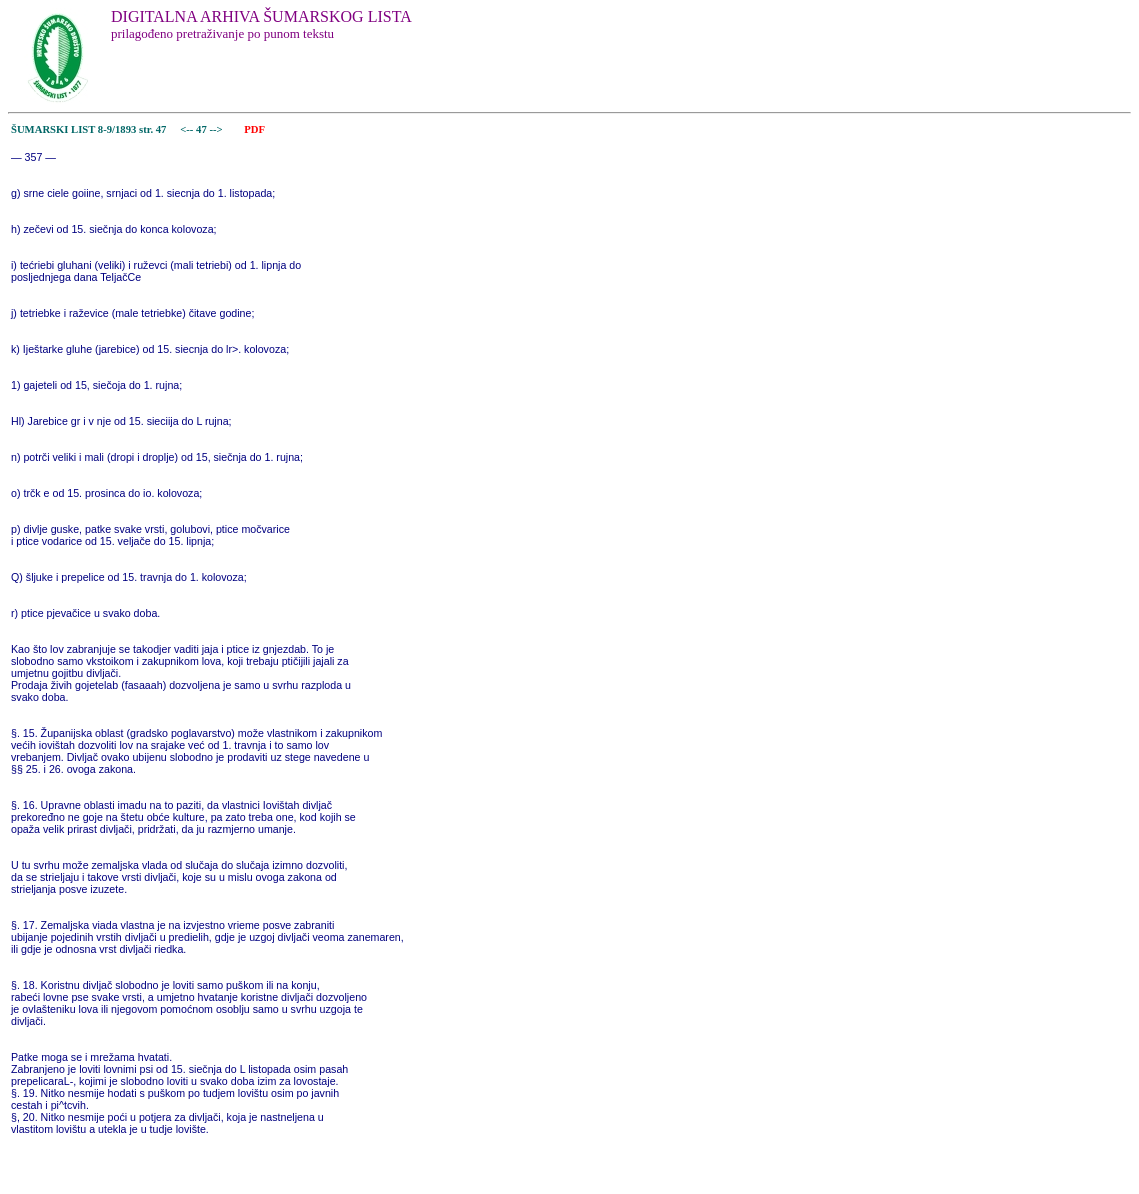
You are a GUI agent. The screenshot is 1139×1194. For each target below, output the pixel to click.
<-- (187, 129)
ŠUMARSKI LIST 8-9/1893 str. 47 (88, 129)
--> (217, 129)
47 (202, 129)
